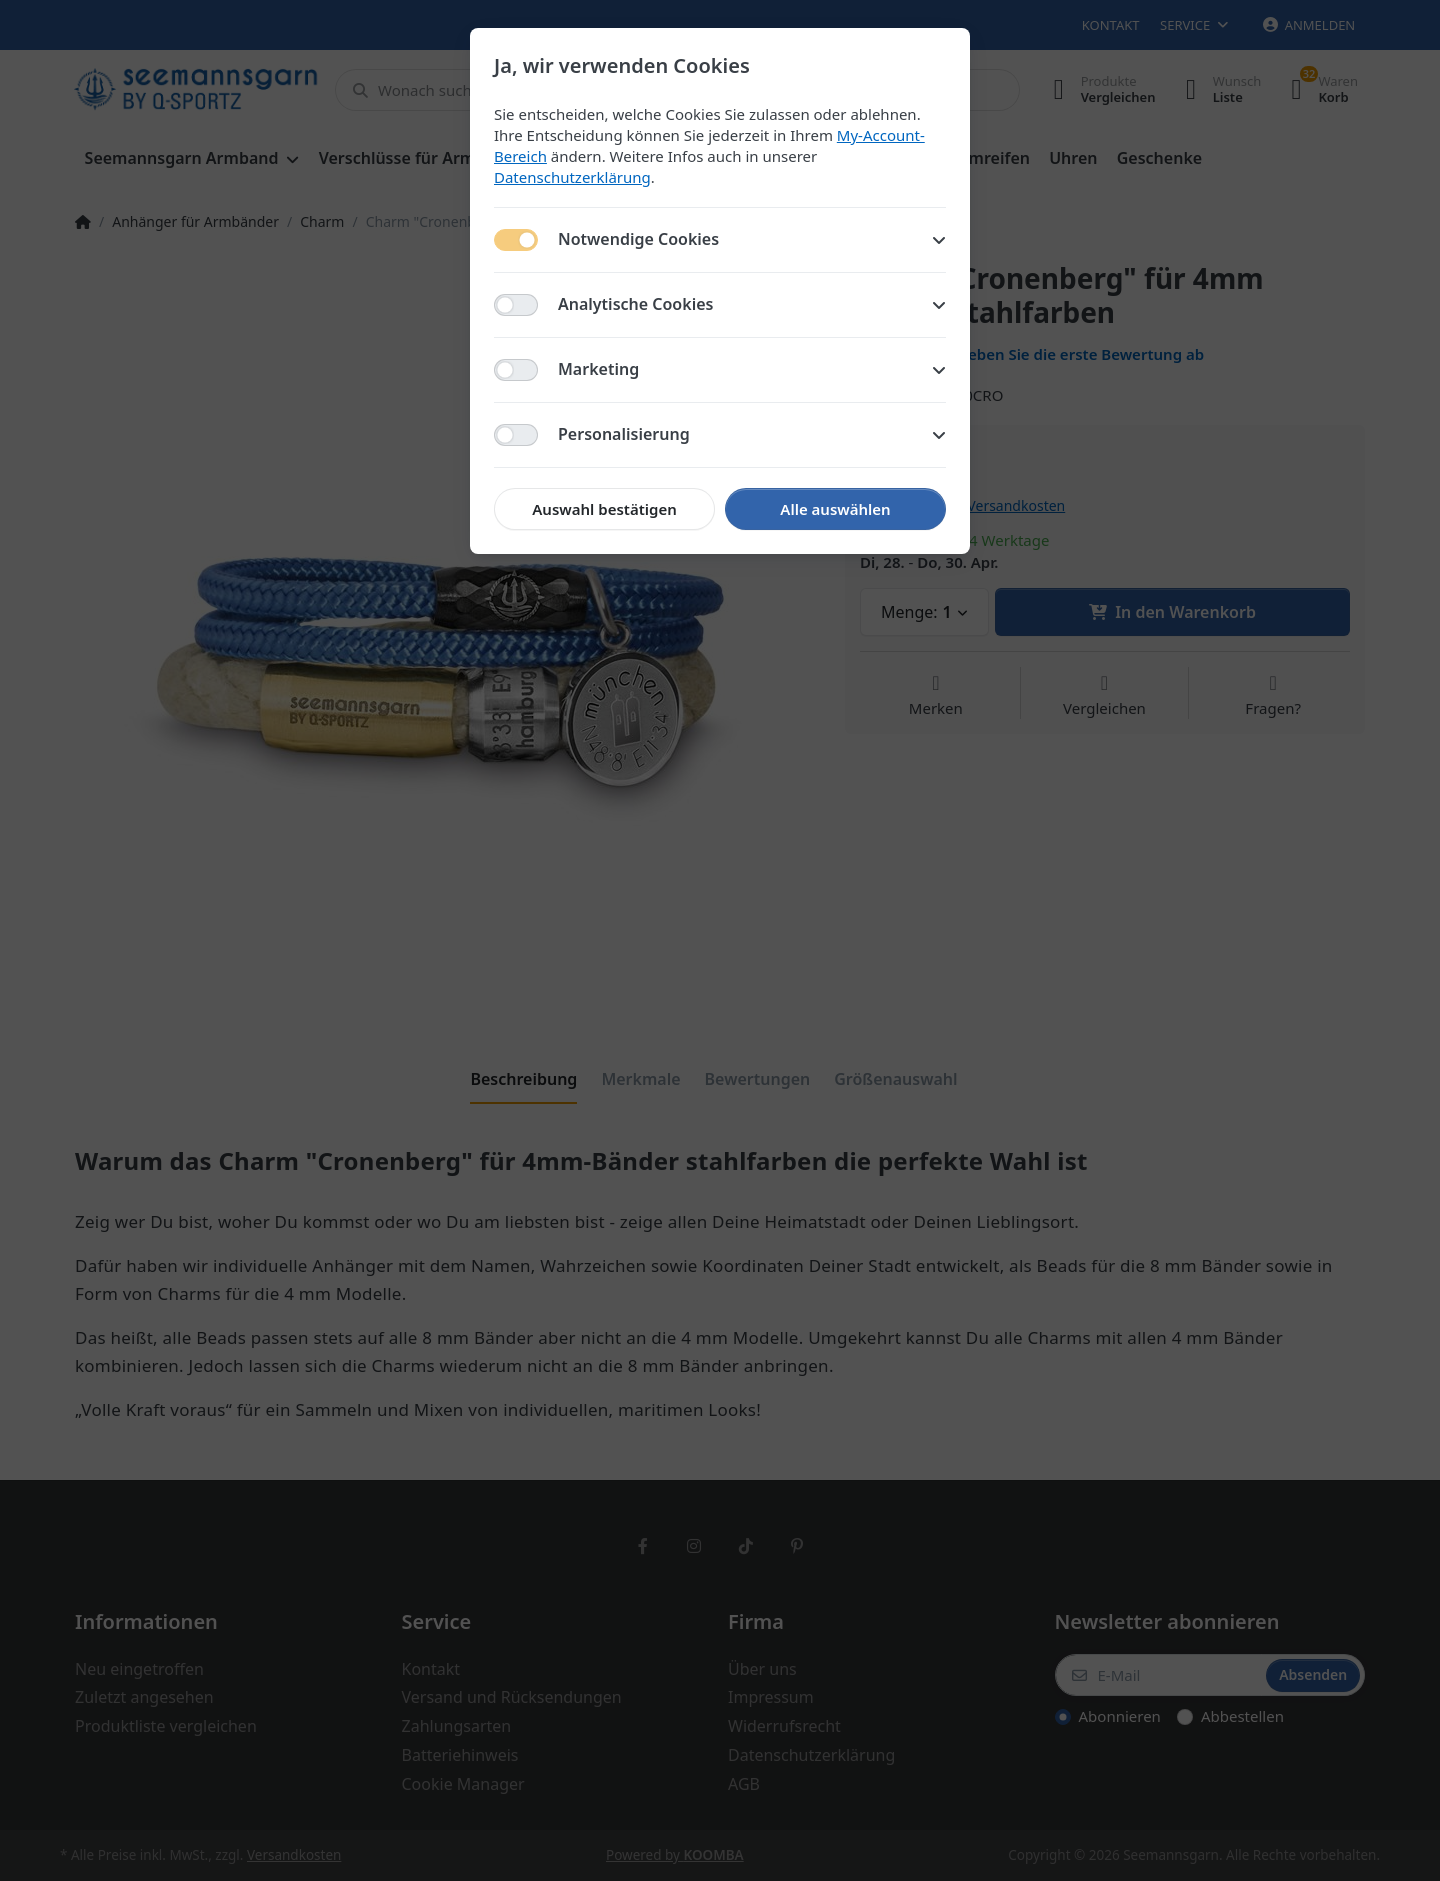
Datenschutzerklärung (572, 177)
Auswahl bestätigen (604, 509)
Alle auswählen (835, 509)
